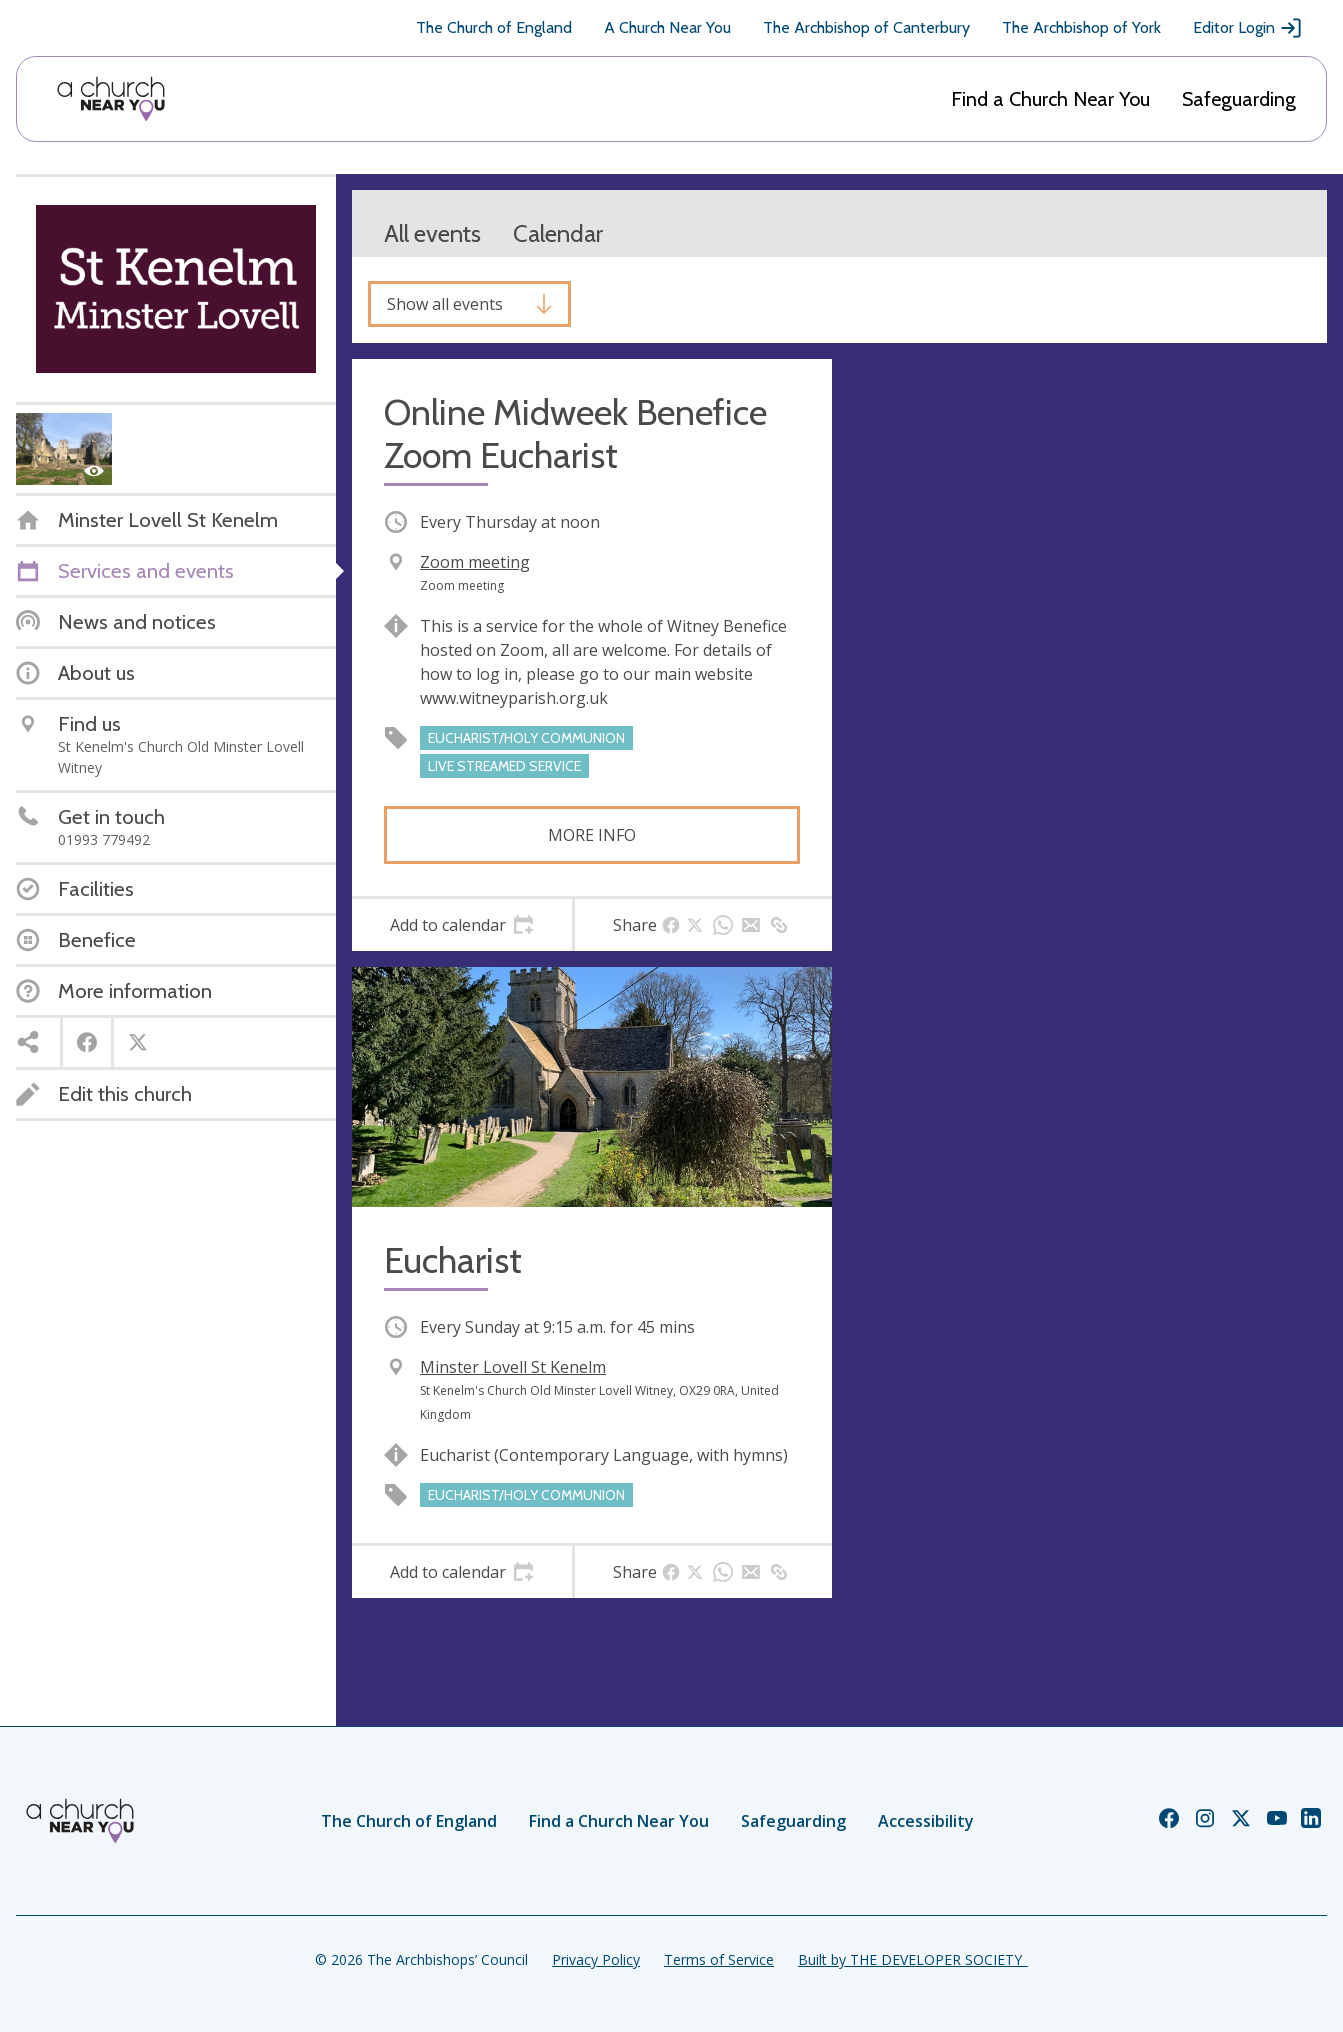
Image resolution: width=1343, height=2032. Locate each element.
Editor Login (1248, 28)
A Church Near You (667, 27)
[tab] (462, 925)
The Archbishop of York (1081, 27)
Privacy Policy (596, 1959)
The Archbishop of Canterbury (866, 27)
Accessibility (926, 1821)
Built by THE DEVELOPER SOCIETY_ (913, 1959)
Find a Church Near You (1050, 99)
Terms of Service (719, 1959)
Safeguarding (1239, 99)
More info (592, 835)
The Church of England (494, 27)
